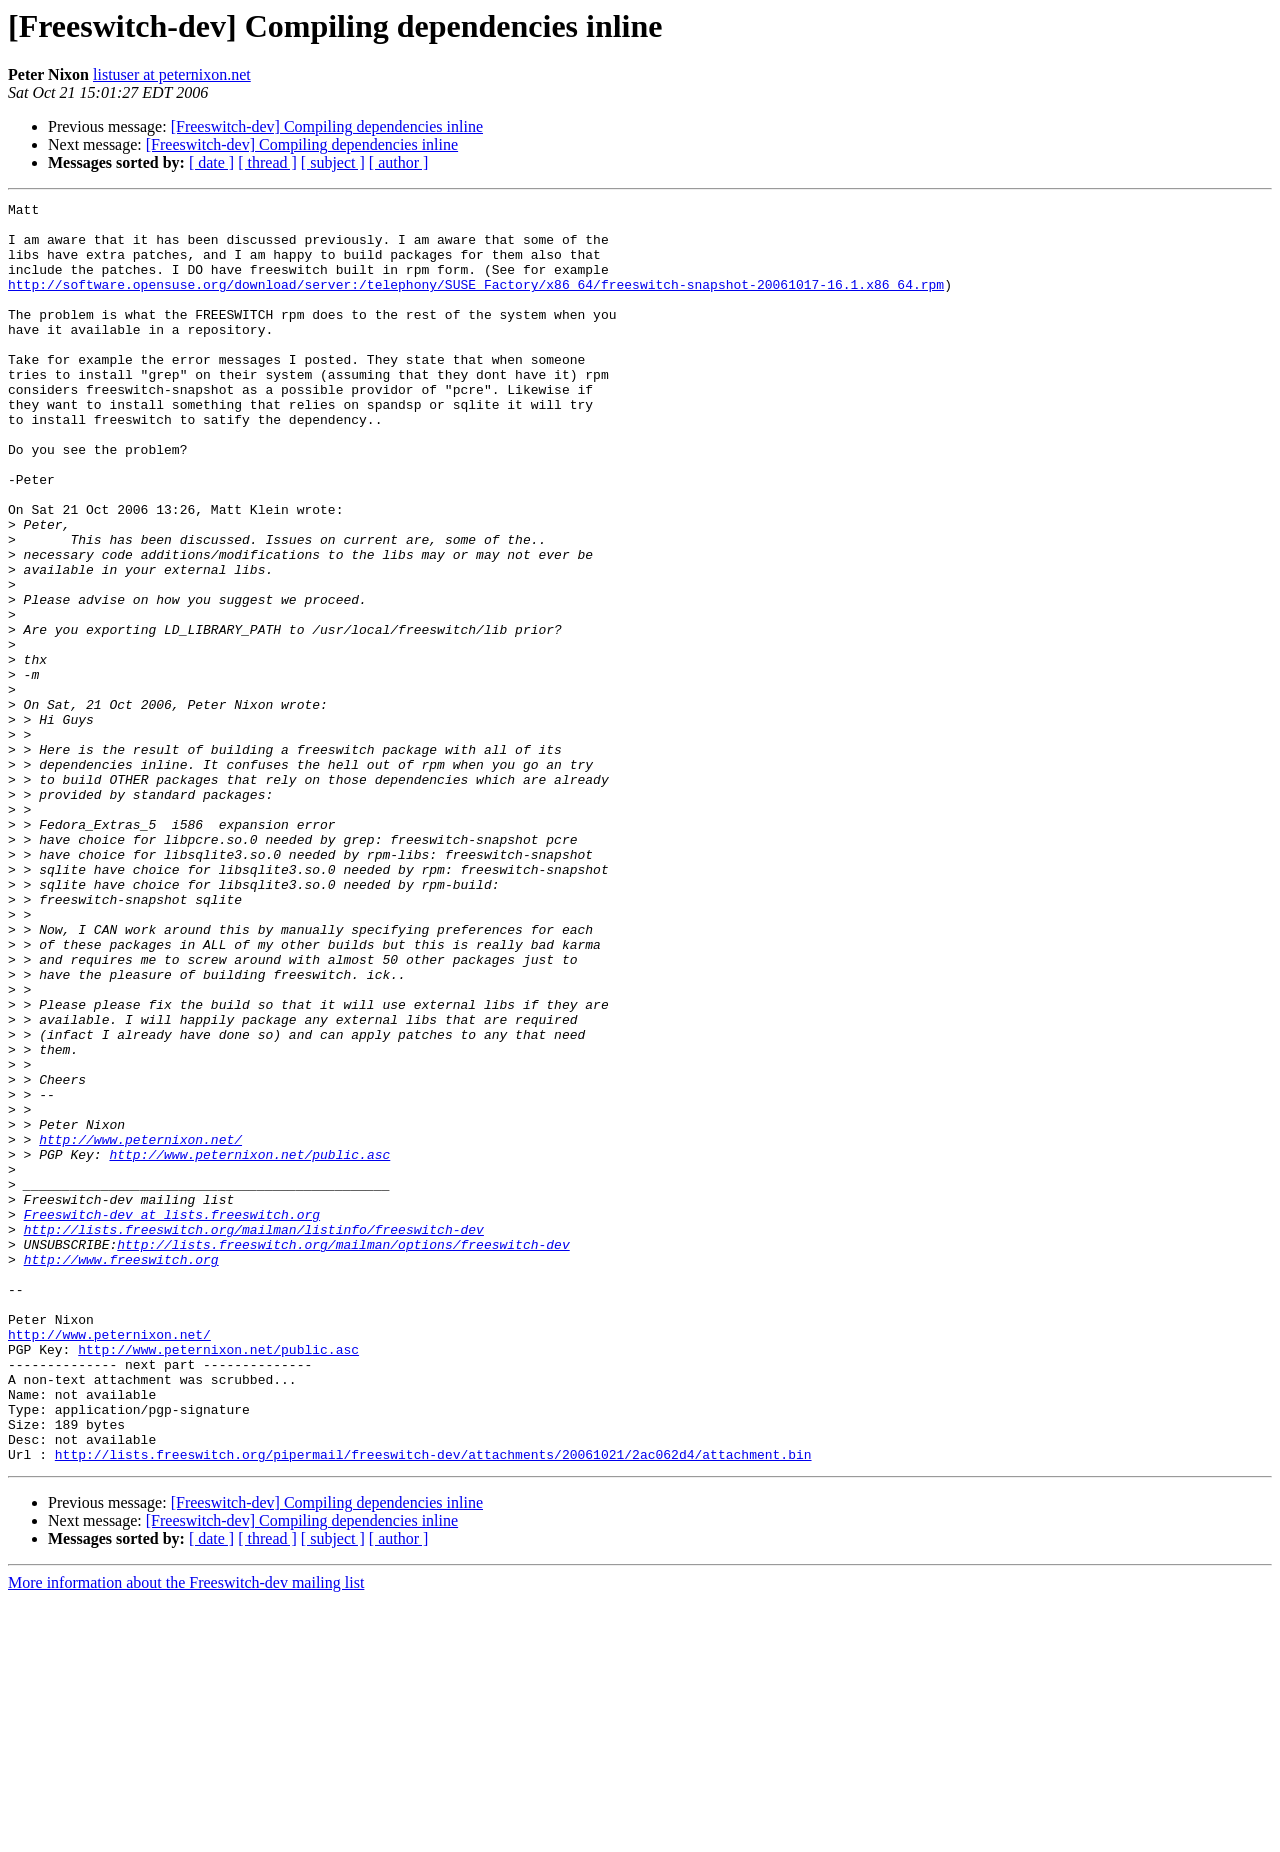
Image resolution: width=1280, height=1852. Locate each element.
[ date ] (211, 162)
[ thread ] (267, 162)
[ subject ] (333, 162)
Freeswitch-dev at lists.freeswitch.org (172, 1418)
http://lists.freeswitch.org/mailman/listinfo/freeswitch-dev (254, 1436)
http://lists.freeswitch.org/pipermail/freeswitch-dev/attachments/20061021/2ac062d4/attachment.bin (433, 1706)
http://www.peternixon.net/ (140, 1328)
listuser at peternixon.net (172, 74)
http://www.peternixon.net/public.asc (249, 1346)
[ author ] (399, 162)
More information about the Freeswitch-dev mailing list (186, 1834)
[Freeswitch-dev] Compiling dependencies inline (327, 126)
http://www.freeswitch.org (121, 1472)
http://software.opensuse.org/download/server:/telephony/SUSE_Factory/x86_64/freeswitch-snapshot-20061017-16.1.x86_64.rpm (476, 302)
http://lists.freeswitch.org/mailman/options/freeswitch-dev (343, 1454)
